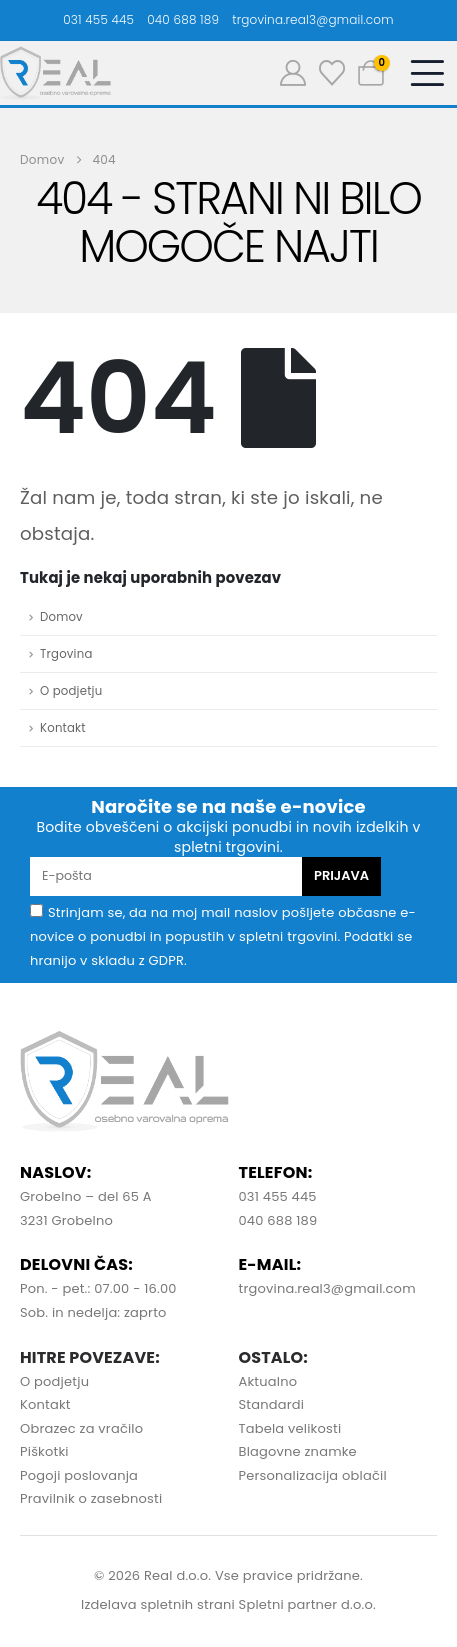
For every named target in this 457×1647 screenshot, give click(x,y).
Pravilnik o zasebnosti (91, 1498)
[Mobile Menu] (427, 73)
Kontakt (63, 728)
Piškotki (44, 1451)
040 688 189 (183, 19)
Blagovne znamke (298, 1451)
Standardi (272, 1404)
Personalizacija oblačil (313, 1475)
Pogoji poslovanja (79, 1475)
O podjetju (71, 691)
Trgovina (66, 654)
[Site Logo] (55, 73)
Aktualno (268, 1381)
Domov (61, 617)
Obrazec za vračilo (81, 1428)
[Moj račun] (293, 73)
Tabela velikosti (290, 1428)
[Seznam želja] (332, 73)
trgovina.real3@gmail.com (313, 19)
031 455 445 (98, 19)
